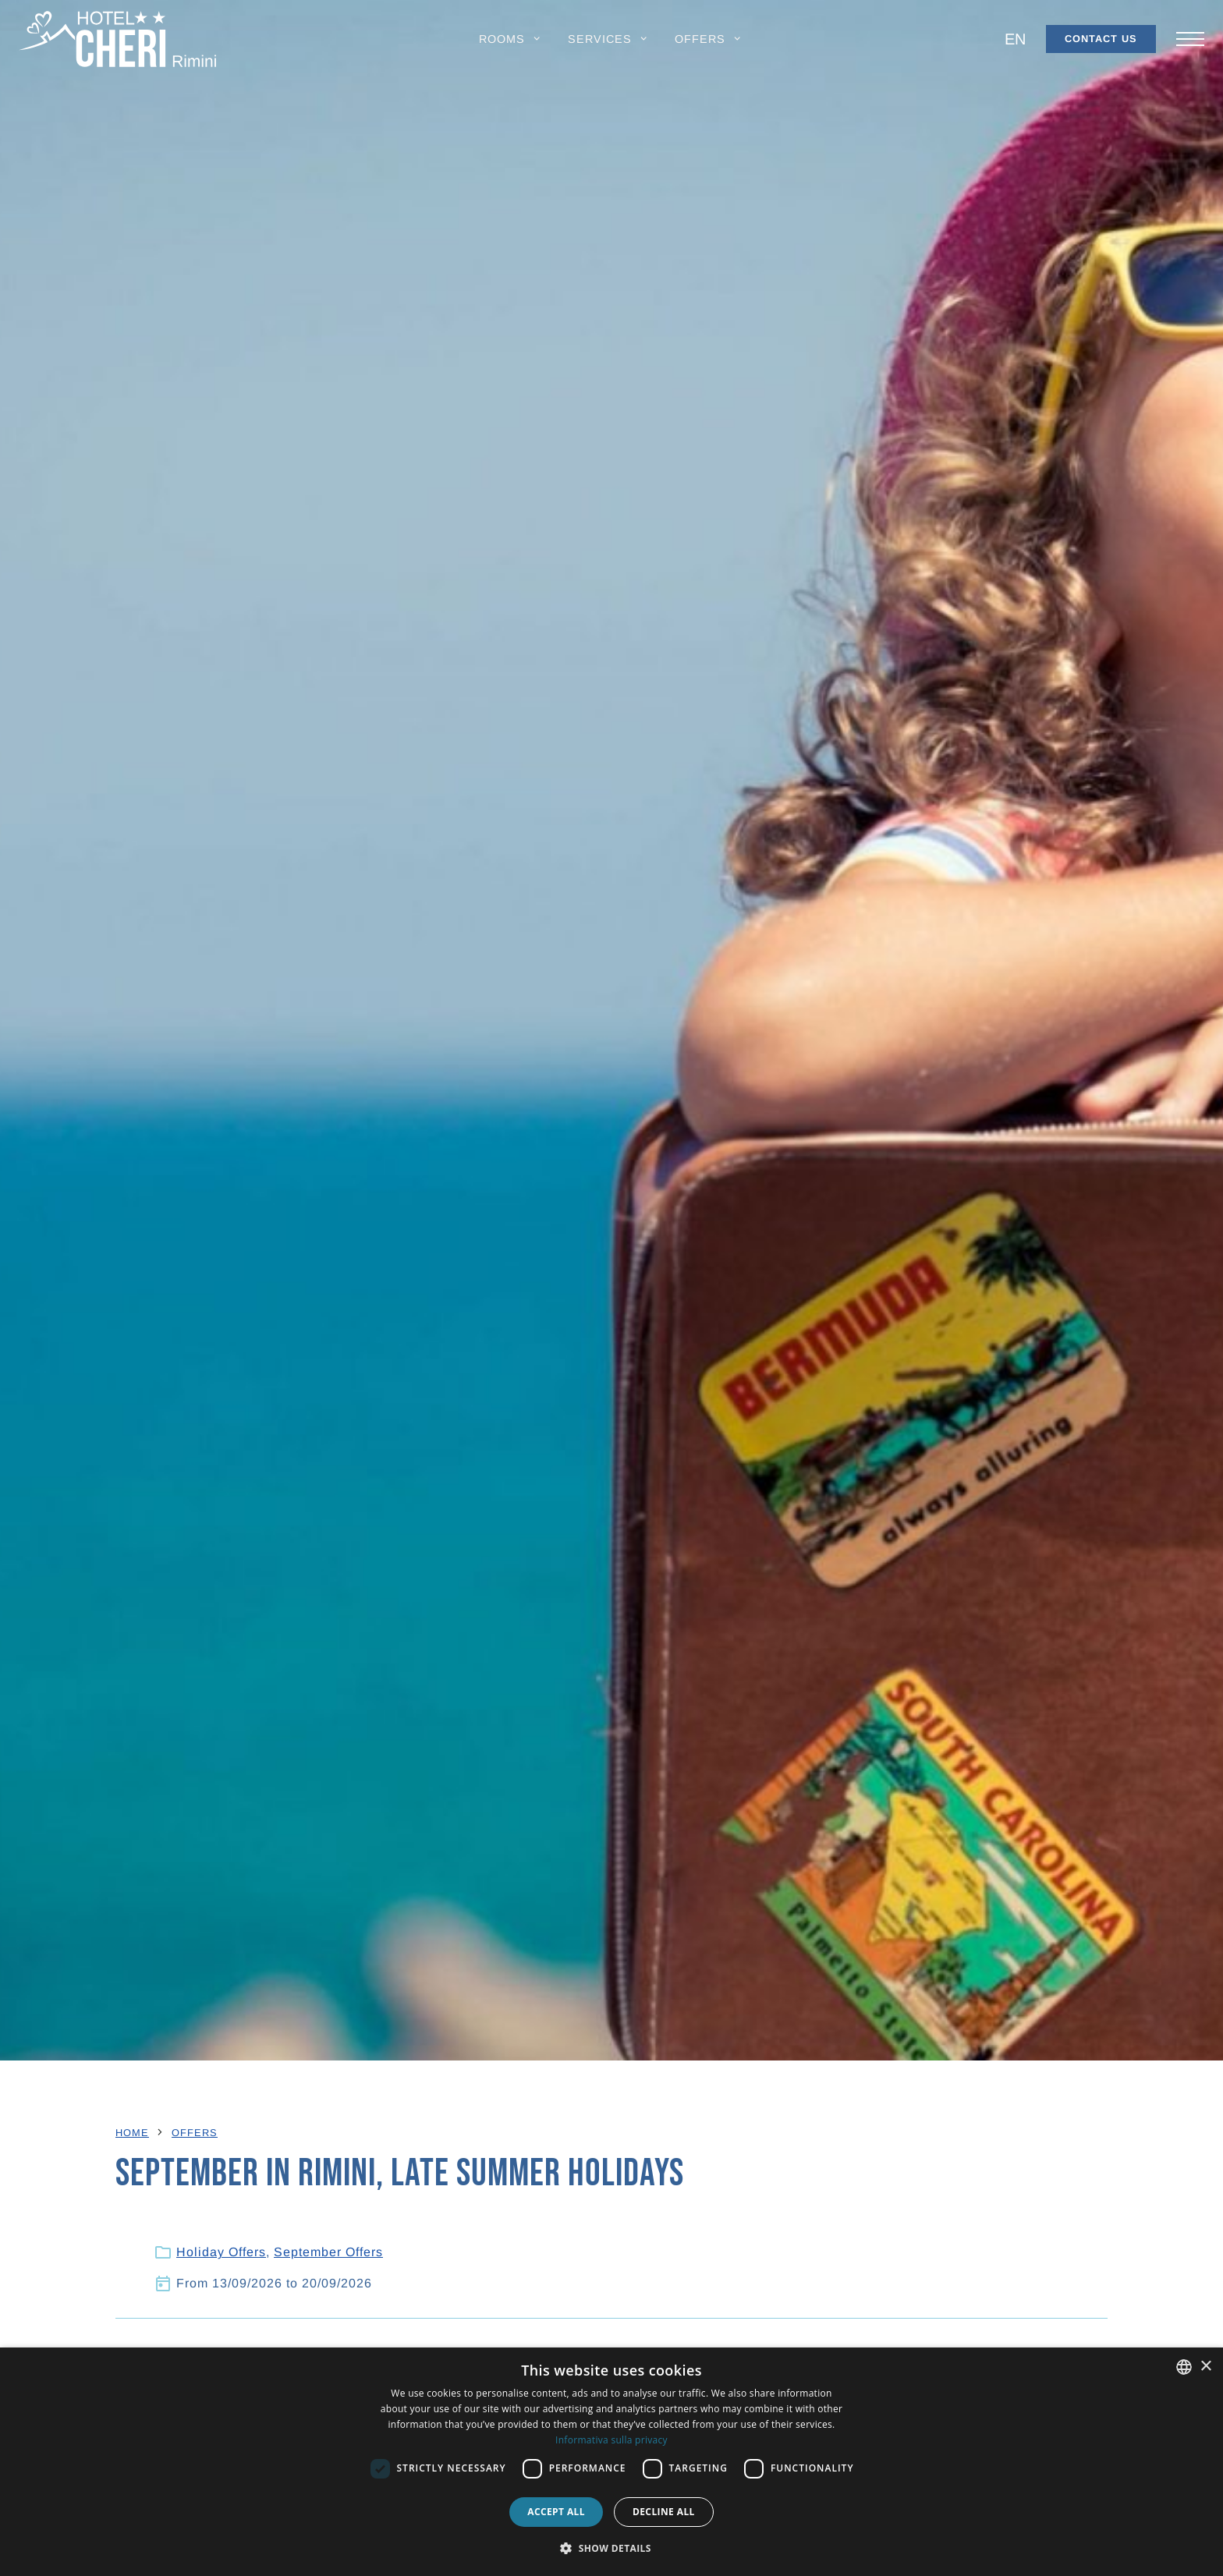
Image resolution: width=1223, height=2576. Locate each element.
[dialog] (611, 2461)
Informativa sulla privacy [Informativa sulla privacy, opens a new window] (611, 2440)
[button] (510, 39)
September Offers (328, 2252)
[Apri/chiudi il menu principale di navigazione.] (1190, 39)
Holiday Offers (221, 2252)
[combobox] (1184, 2367)
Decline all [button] (664, 2511)
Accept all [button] (556, 2511)
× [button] (1205, 2366)
